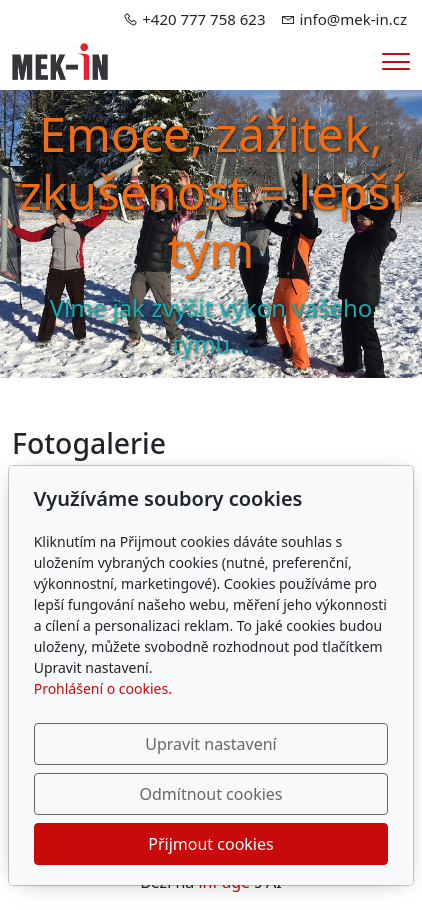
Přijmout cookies (210, 844)
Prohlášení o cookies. (103, 688)
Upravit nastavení (210, 744)
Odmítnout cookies (211, 794)
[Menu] (396, 61)
